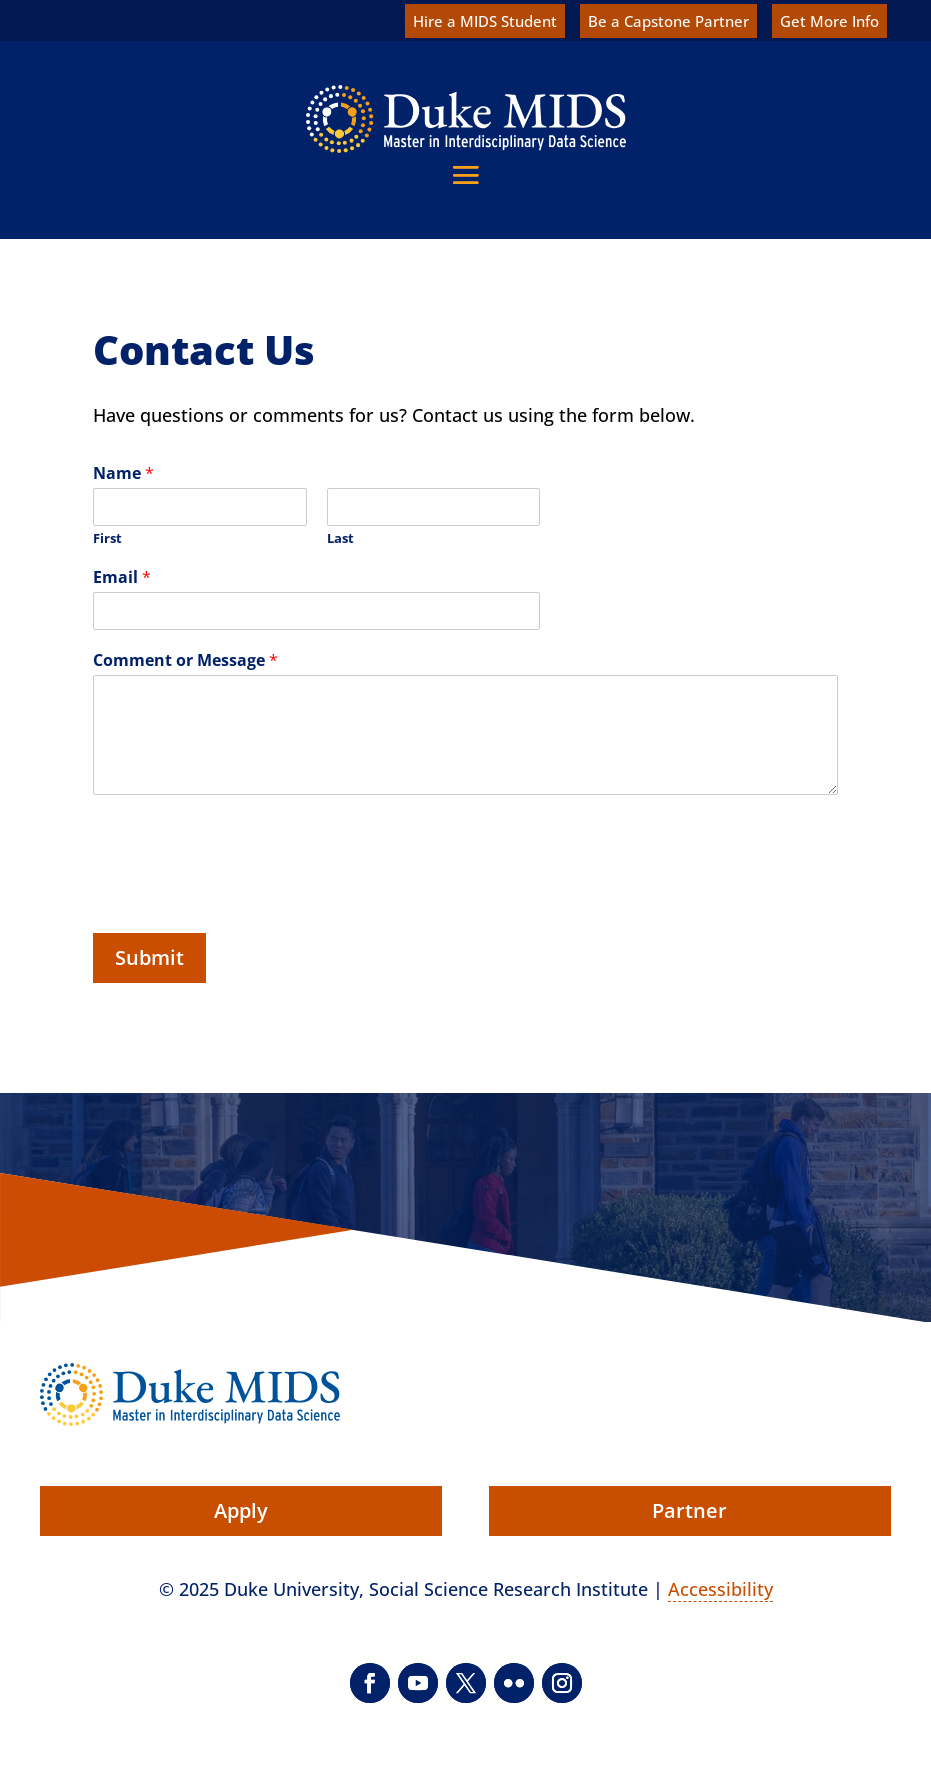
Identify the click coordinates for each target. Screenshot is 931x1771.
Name (123, 473)
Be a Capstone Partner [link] (668, 21)
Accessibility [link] (720, 1589)
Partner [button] (689, 1510)
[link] (466, 119)
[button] (465, 174)
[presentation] (245, 890)
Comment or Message (185, 660)
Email (122, 577)
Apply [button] (241, 1510)
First (107, 538)
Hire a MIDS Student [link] (485, 21)
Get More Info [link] (829, 21)
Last (340, 538)
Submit (149, 957)
